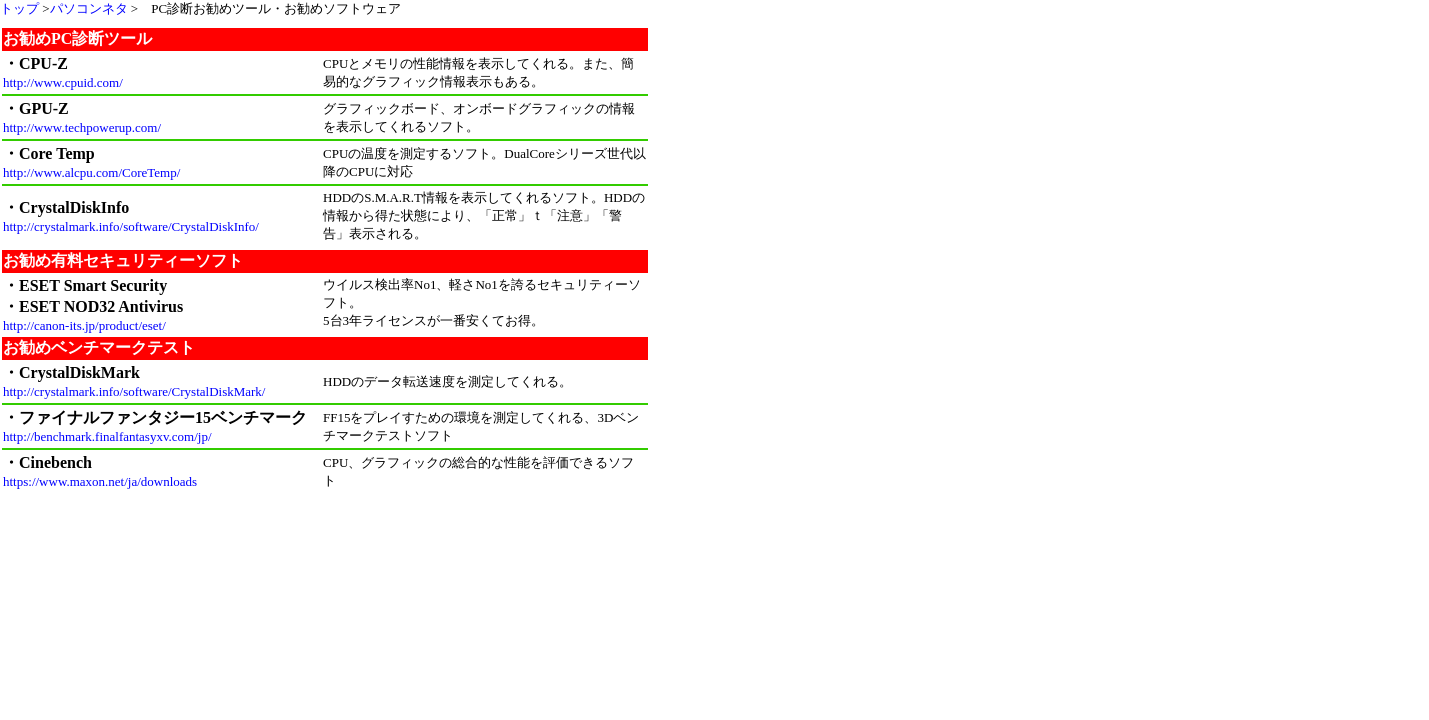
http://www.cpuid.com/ (63, 82)
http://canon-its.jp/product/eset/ (84, 325)
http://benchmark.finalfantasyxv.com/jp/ (107, 436)
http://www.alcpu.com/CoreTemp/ (91, 172)
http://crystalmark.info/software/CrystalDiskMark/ (134, 391)
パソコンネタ (89, 8)
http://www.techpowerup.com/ (82, 127)
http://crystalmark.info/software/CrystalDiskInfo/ (131, 226)
